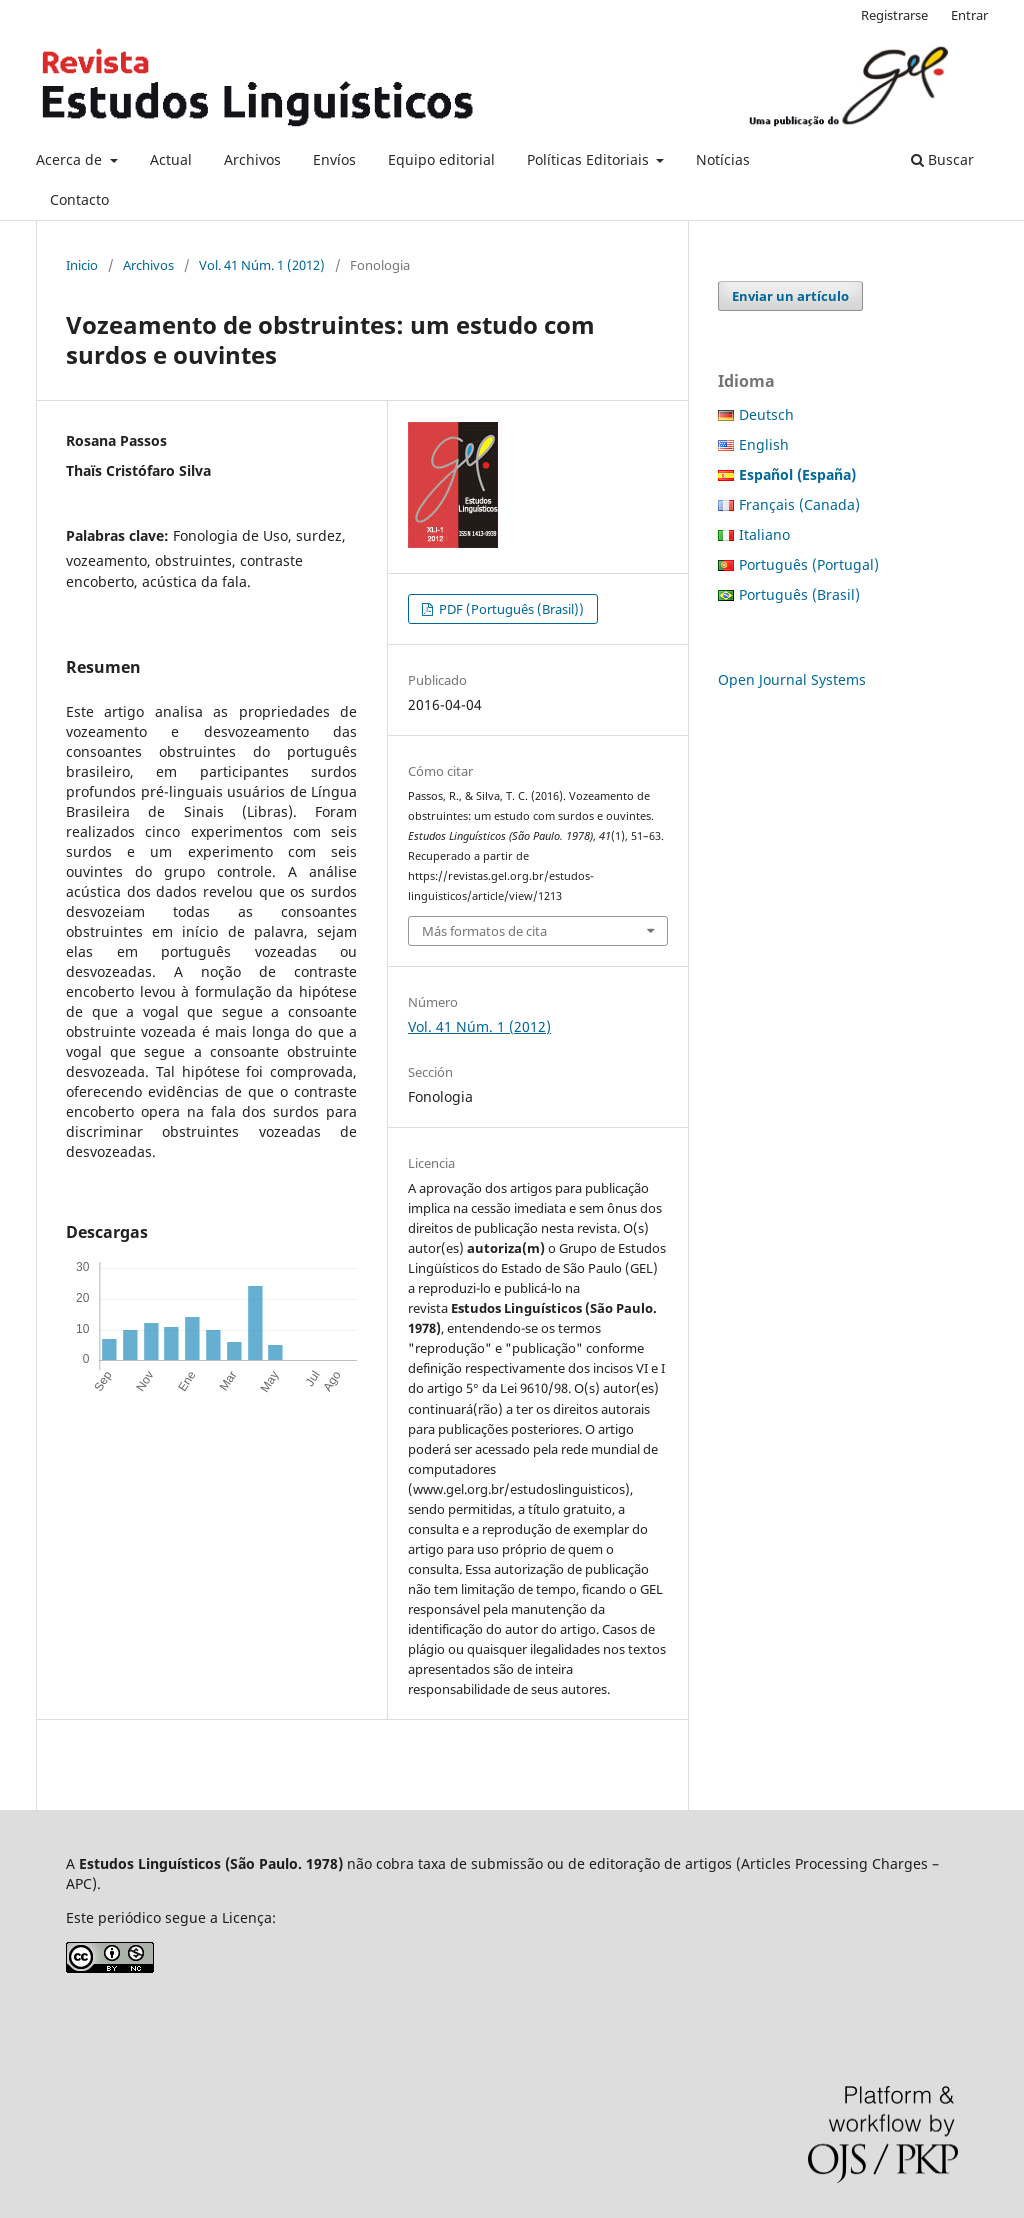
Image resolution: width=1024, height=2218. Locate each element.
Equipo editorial (441, 159)
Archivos (252, 159)
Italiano (764, 534)
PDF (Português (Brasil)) (510, 609)
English (764, 444)
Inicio (82, 265)
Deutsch (766, 414)
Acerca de (71, 159)
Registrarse (894, 15)
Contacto (79, 199)
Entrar (969, 15)
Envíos (334, 159)
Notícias (723, 159)
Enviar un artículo (790, 296)
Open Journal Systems (792, 679)
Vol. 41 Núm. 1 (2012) (262, 265)
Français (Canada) (799, 504)
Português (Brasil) (799, 594)
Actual (171, 159)
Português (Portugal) (809, 564)
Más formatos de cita (484, 931)
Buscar (942, 159)
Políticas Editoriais (590, 159)
